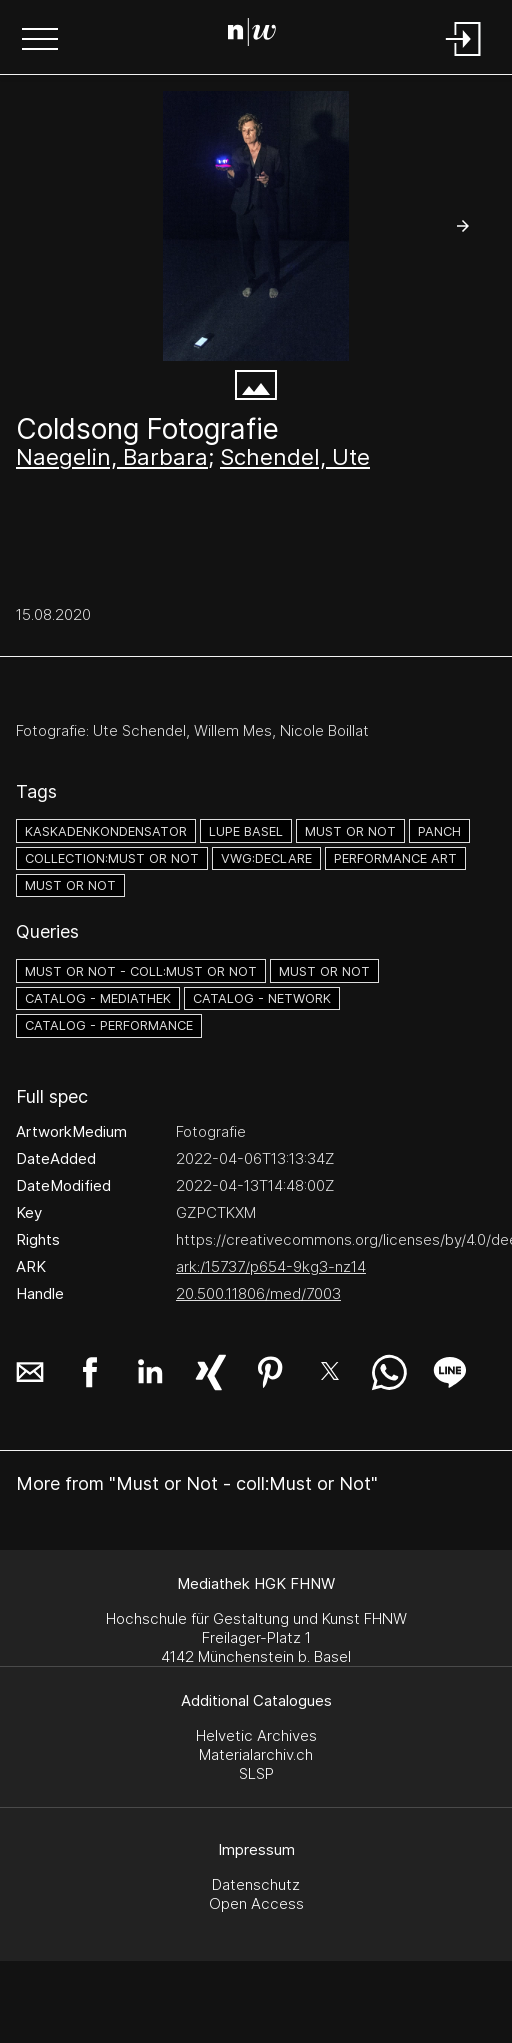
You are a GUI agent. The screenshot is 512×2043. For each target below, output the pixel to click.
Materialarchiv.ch (256, 1754)
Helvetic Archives (256, 1735)
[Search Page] (252, 35)
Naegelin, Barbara (112, 457)
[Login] (464, 57)
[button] (40, 41)
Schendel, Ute (295, 457)
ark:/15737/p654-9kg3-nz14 (271, 1266)
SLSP (256, 1773)
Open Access (256, 1903)
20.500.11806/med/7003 (258, 1293)
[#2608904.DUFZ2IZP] (256, 226)
